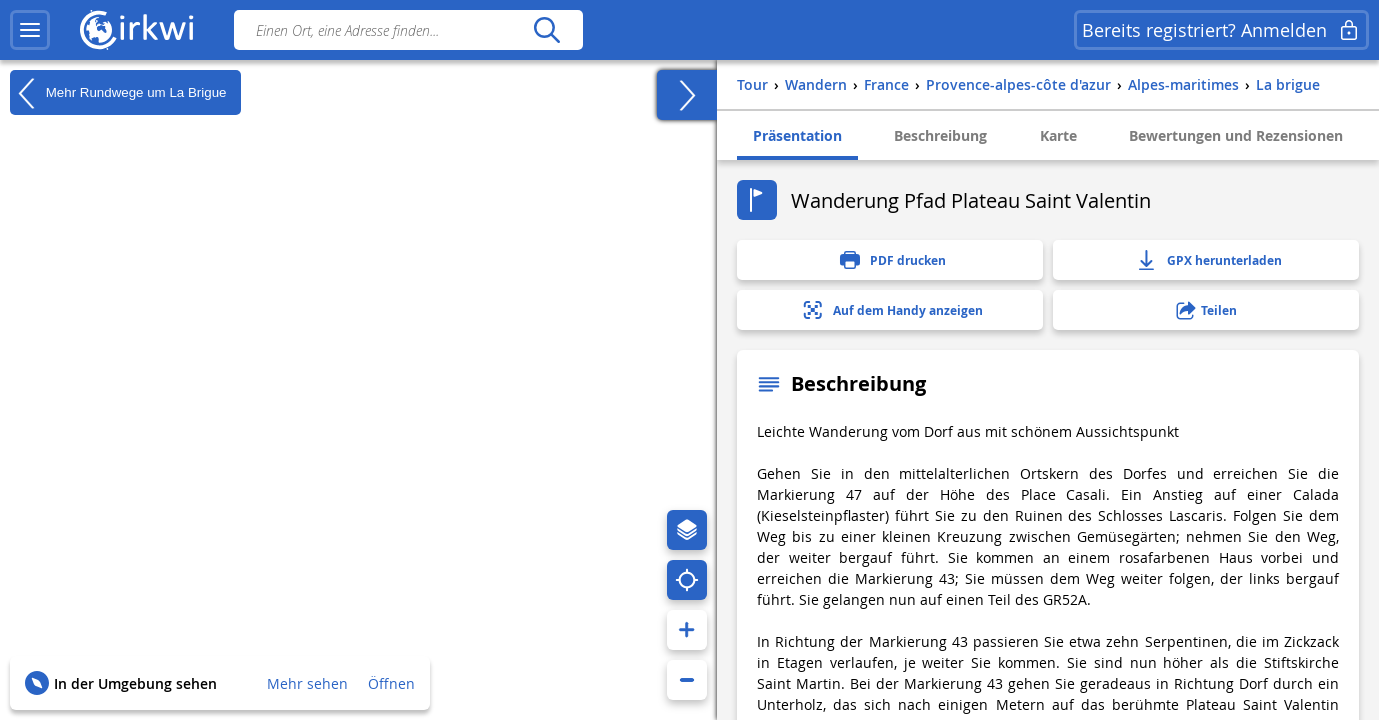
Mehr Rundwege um (118, 93)
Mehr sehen (307, 683)
